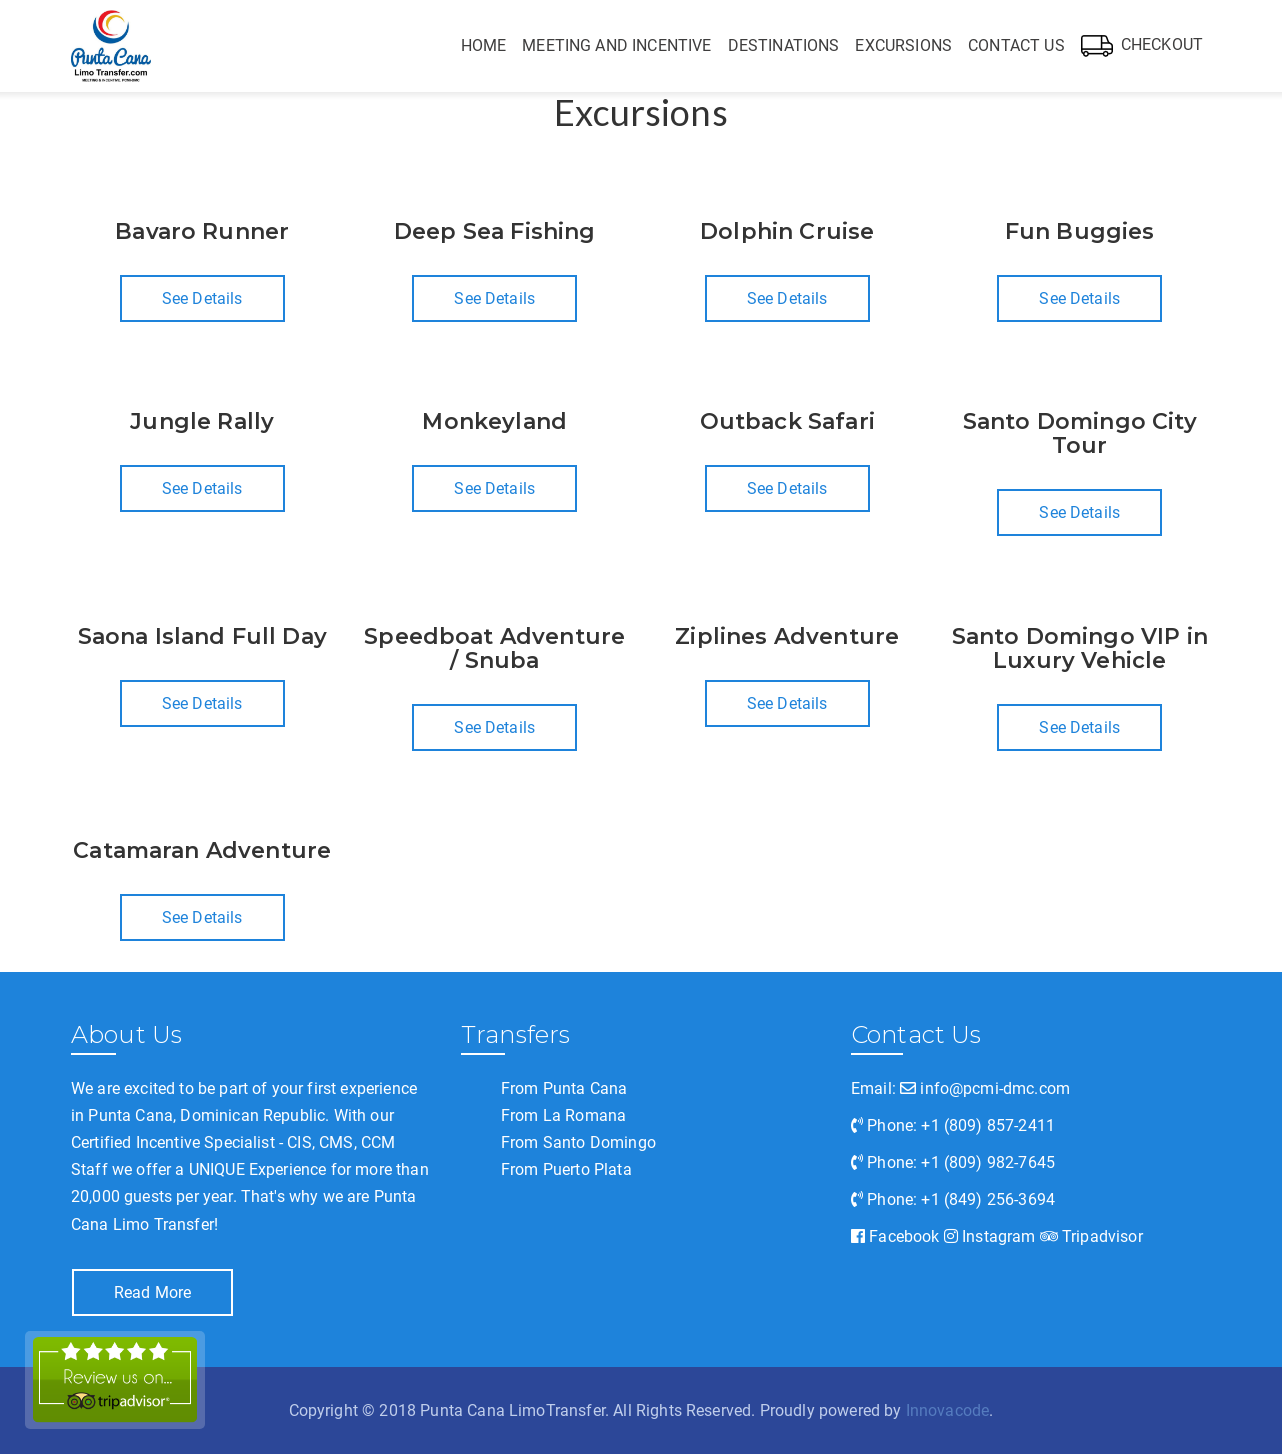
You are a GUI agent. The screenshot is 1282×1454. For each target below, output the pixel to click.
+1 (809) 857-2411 (988, 1125)
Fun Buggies (1080, 231)
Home (484, 45)
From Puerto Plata (566, 1169)
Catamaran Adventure (202, 850)
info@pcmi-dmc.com (985, 1088)
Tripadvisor (1091, 1236)
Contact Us (1016, 45)
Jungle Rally (202, 421)
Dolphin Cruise (787, 231)
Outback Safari (787, 421)
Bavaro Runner (202, 231)
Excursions (903, 45)
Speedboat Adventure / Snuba (494, 648)
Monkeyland (494, 421)
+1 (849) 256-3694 (988, 1199)
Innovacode (948, 1410)
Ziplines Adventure (787, 636)
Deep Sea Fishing (495, 231)
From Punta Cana (564, 1088)
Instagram (990, 1236)
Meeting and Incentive (616, 45)
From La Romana (563, 1115)
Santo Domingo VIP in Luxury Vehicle (1080, 648)
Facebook (895, 1236)
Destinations (784, 45)
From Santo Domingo (578, 1142)
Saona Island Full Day (202, 636)
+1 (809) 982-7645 (988, 1162)
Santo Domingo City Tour (1080, 433)
